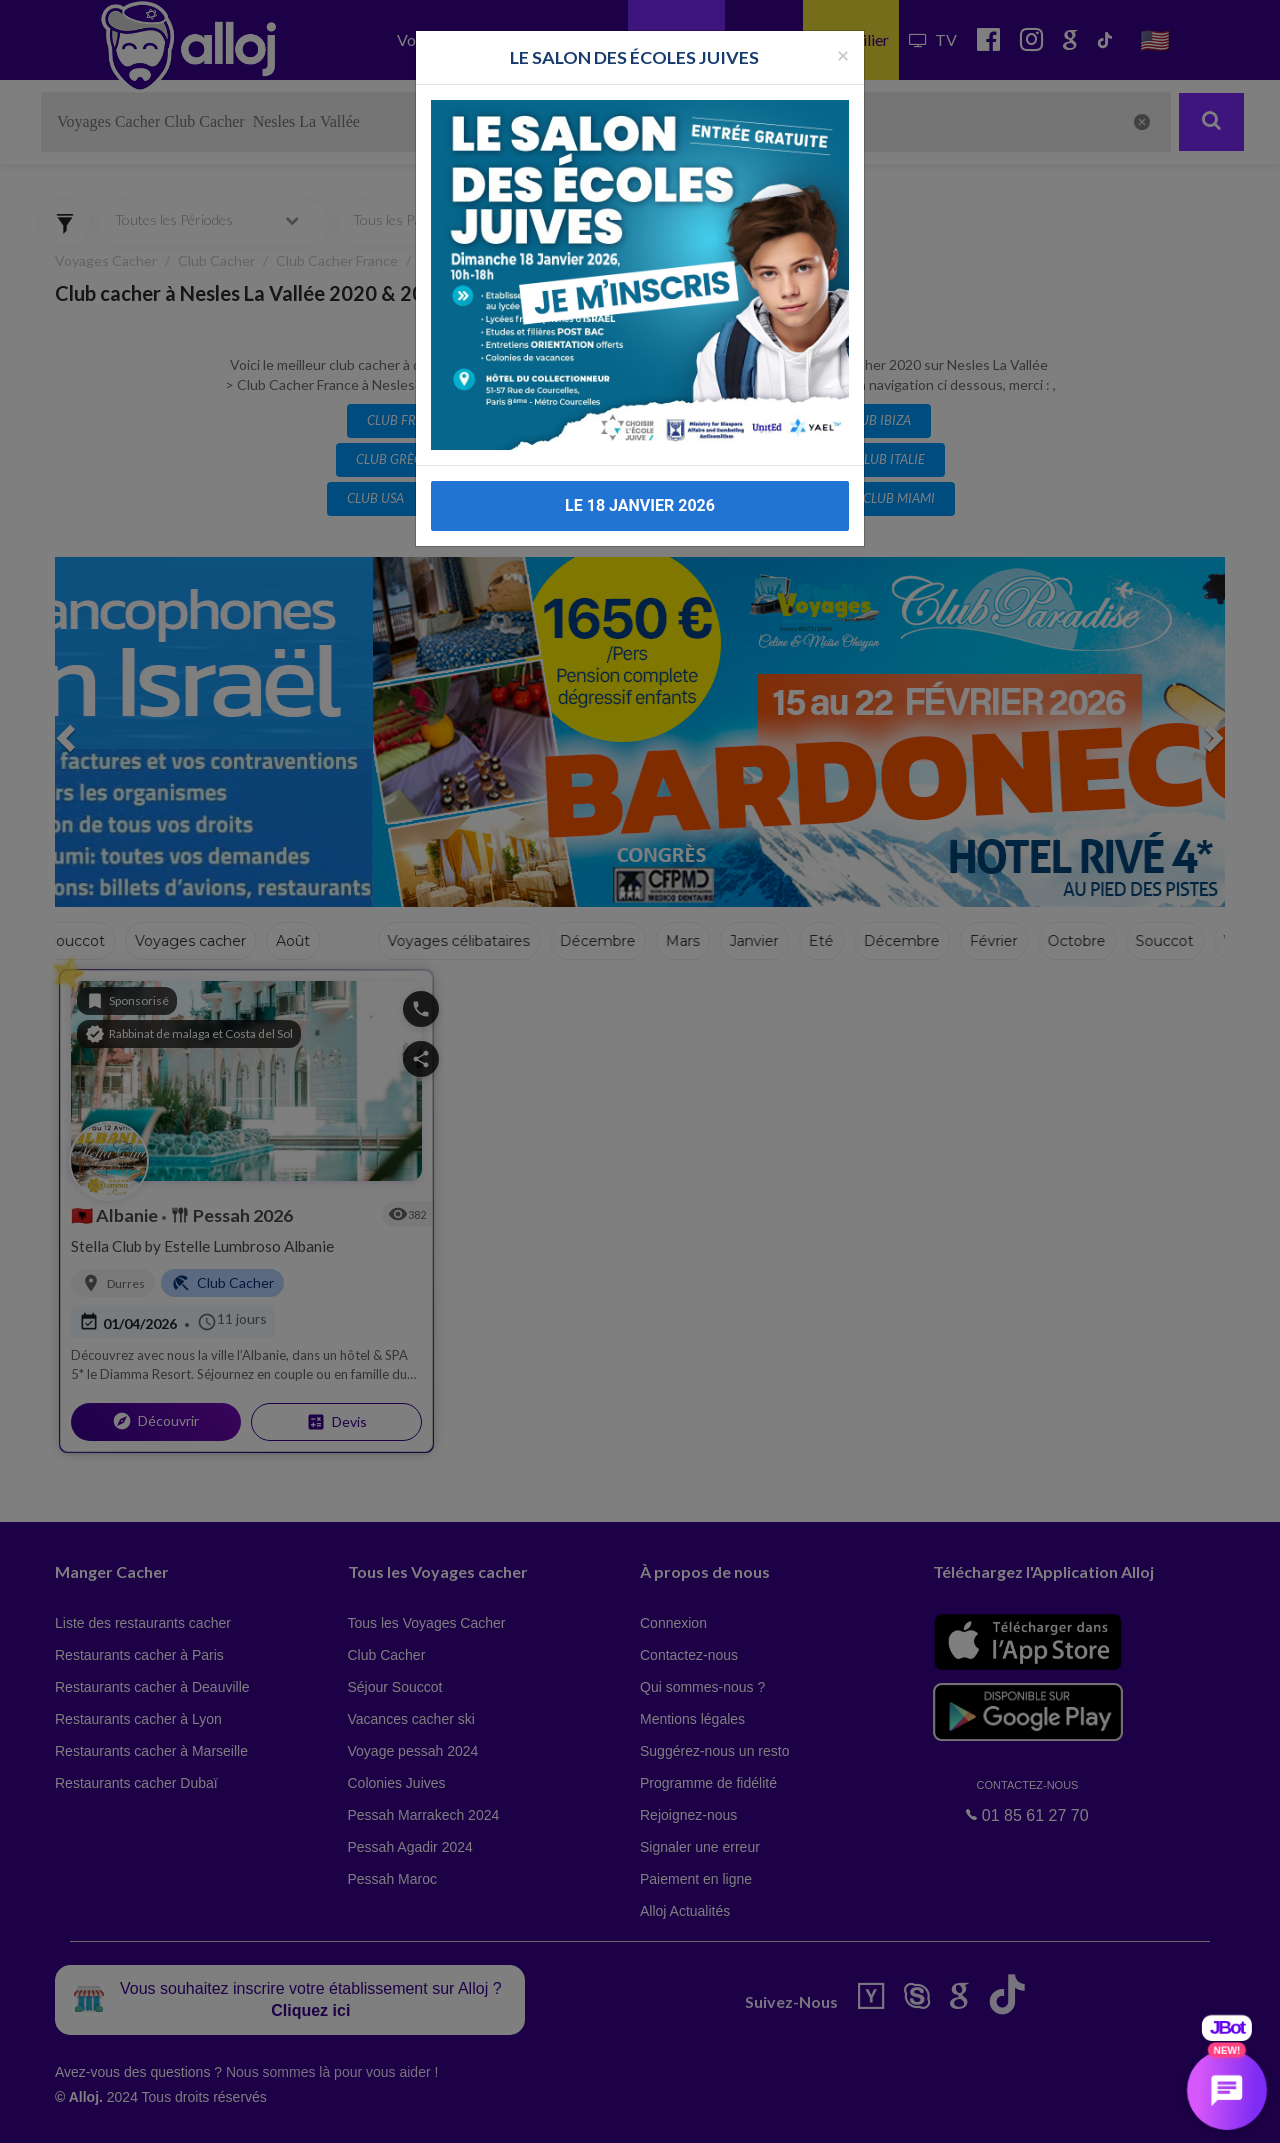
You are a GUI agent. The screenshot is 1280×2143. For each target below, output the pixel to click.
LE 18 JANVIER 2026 (640, 505)
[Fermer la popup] (843, 54)
